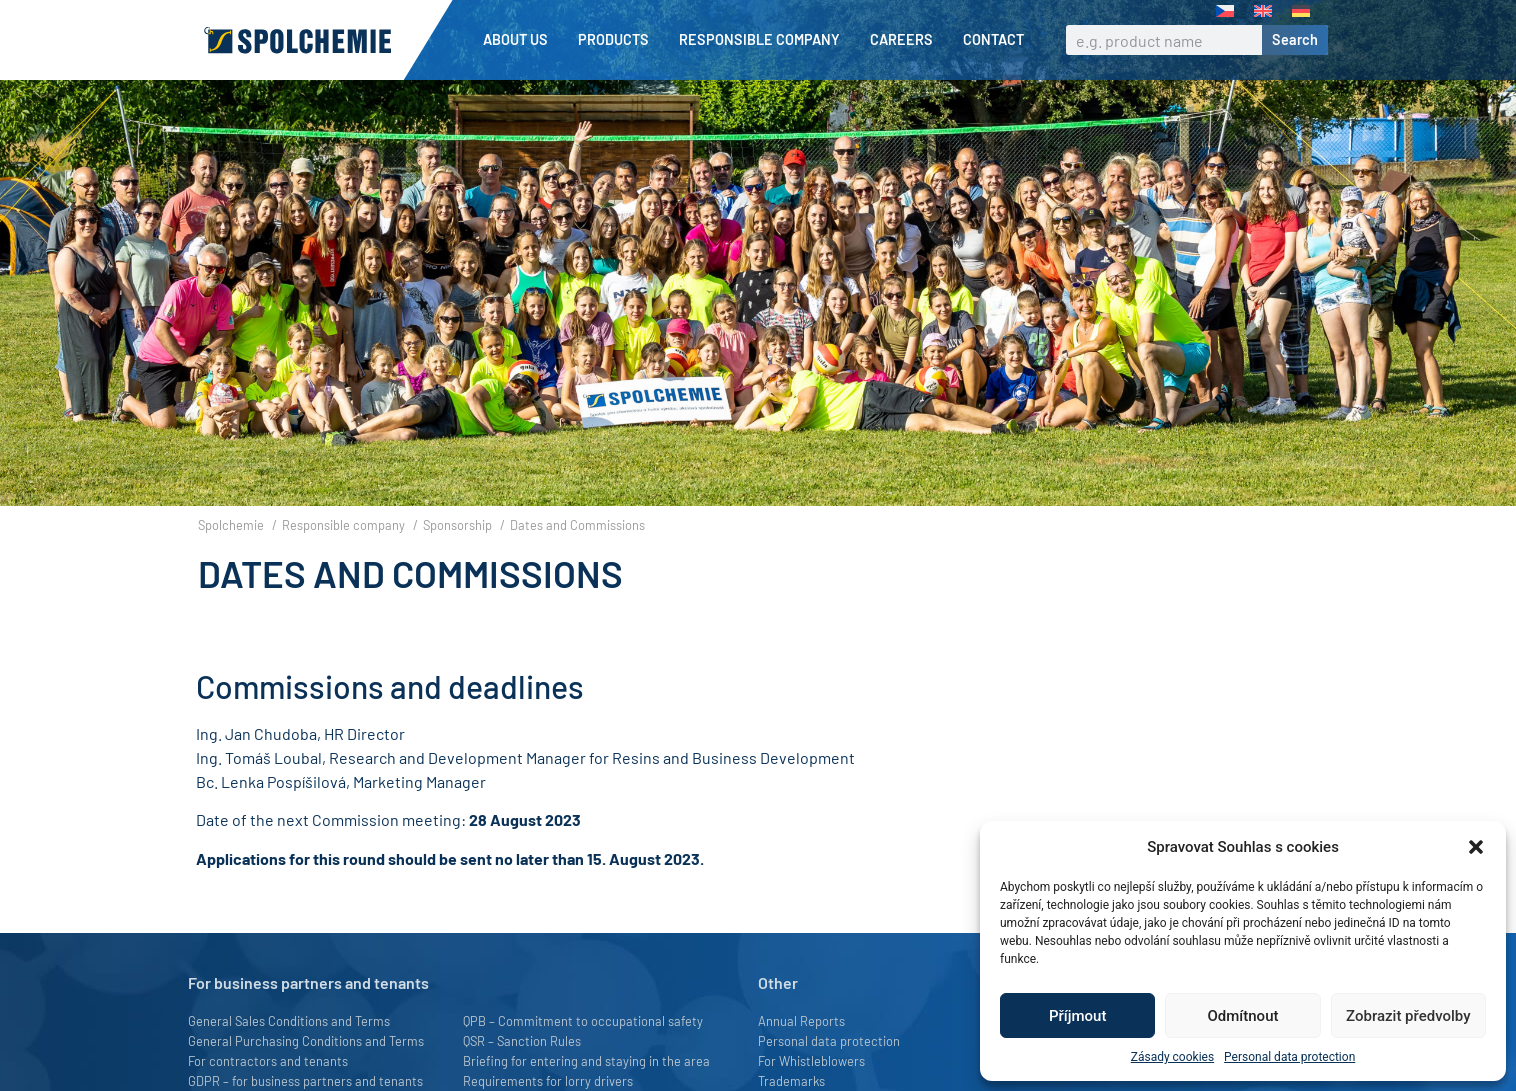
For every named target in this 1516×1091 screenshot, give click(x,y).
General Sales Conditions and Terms (289, 1055)
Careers (906, 40)
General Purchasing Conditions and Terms (306, 1075)
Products (618, 40)
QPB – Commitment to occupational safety (583, 1055)
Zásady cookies (1172, 1057)
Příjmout (1077, 1016)
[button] (1476, 847)
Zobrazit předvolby (1408, 1016)
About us (520, 40)
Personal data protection (1289, 1057)
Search (1295, 39)
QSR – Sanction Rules (522, 1075)
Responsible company (764, 40)
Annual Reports (801, 1055)
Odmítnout (1243, 1016)
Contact (993, 39)
